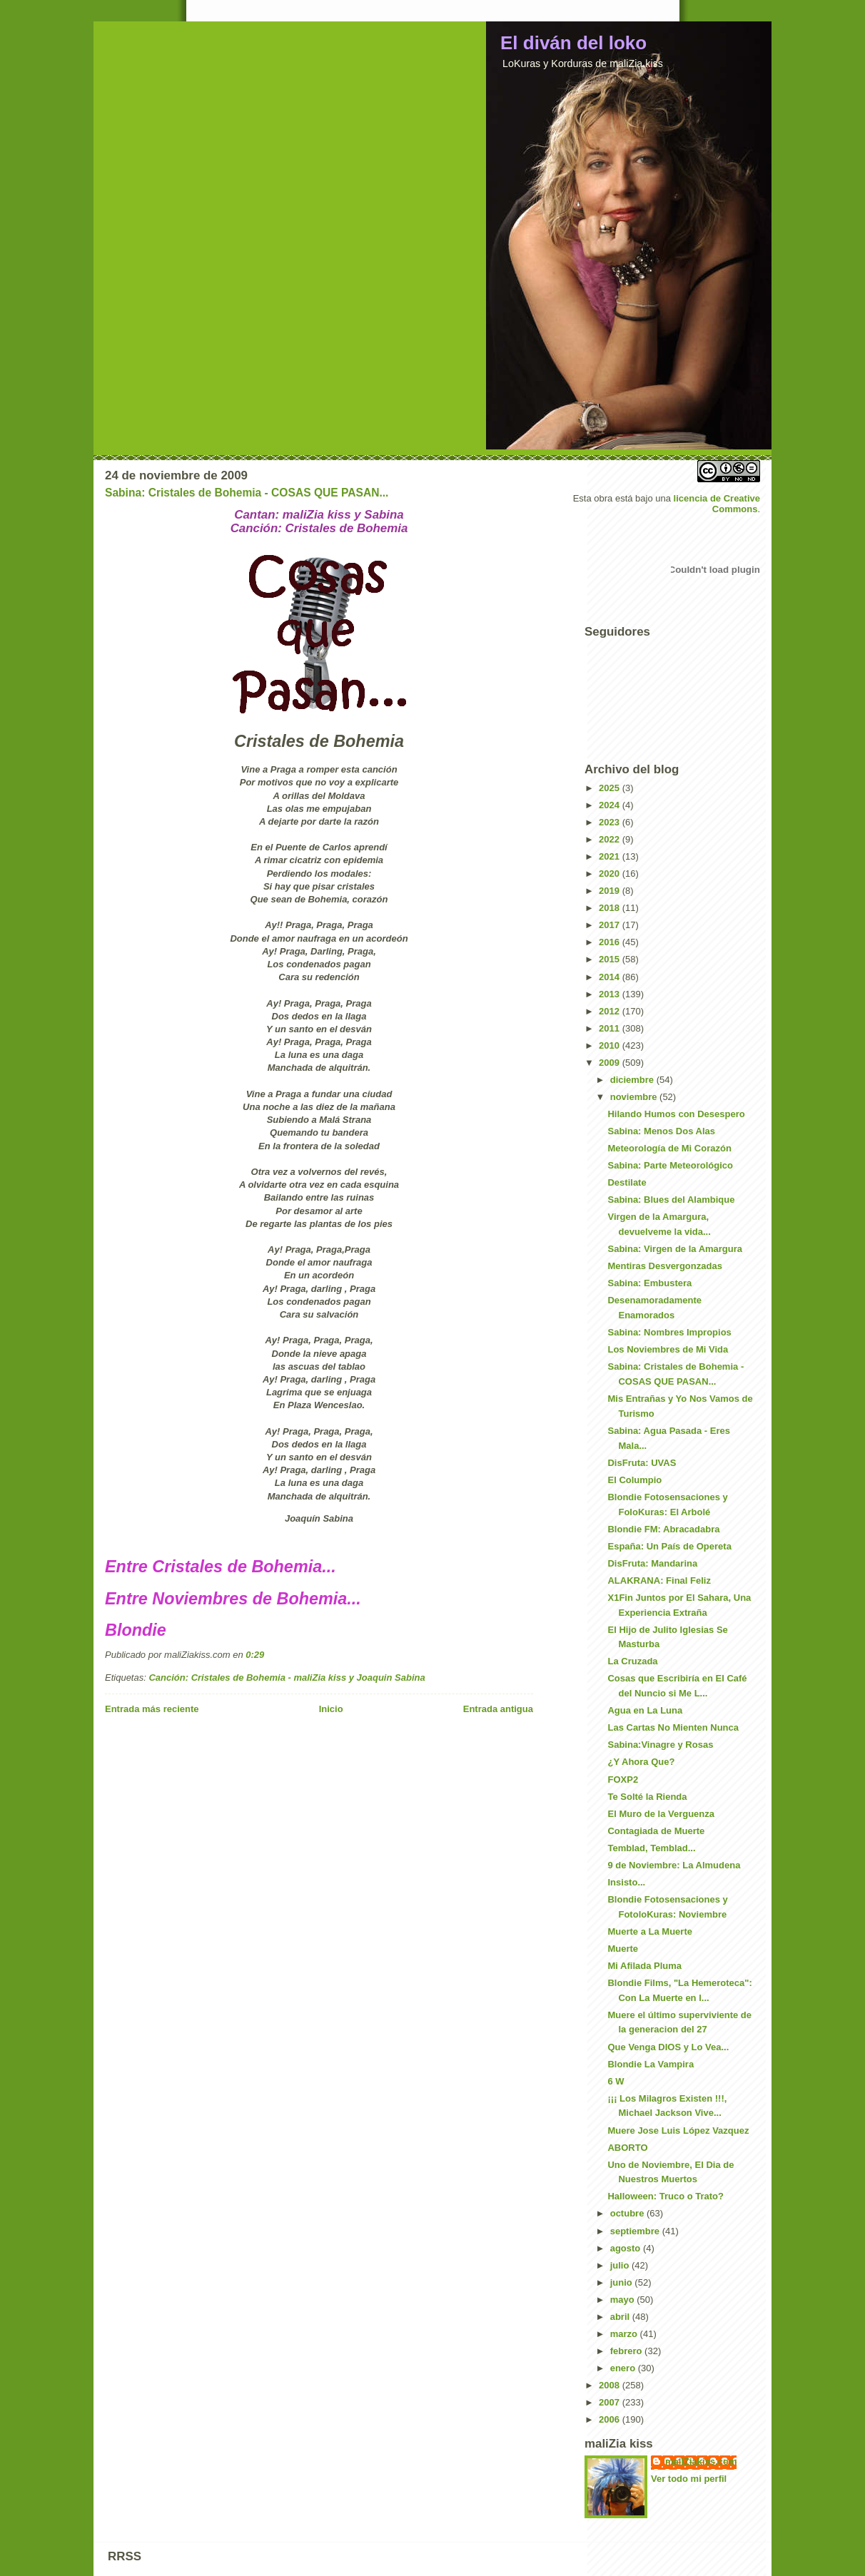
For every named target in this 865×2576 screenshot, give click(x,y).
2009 (610, 1062)
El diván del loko (573, 43)
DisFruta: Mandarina (652, 1563)
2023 (610, 822)
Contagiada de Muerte (655, 1831)
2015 (610, 959)
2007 (610, 2402)
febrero (627, 2351)
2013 (610, 994)
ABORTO (627, 2147)
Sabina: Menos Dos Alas (661, 1131)
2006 (610, 2419)
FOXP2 (622, 1779)
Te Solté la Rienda (647, 1796)
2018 (610, 907)
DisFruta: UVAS (641, 1462)
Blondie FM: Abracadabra (663, 1529)
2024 (610, 805)
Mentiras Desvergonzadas (664, 1266)
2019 (610, 890)
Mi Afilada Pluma (644, 1965)
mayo (623, 2299)
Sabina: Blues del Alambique (670, 1199)
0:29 (255, 1654)
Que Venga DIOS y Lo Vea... (668, 2047)
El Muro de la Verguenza (660, 1813)
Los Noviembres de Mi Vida (667, 1349)
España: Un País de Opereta (669, 1546)
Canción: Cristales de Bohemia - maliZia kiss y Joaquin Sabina (286, 1677)
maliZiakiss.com (701, 2461)
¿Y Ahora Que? (640, 1761)
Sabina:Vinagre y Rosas (660, 1744)
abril (621, 2316)
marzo (625, 2333)
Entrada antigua (498, 1709)
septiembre (636, 2231)
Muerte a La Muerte (649, 1931)
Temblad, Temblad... (651, 1848)
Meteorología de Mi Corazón (669, 1148)
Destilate (626, 1182)
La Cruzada (632, 1661)
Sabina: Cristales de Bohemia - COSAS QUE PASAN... (246, 493)
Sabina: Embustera (649, 1283)
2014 (610, 977)
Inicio (331, 1709)
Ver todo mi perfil (689, 2478)
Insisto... (626, 1882)
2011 (610, 1028)
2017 (610, 925)
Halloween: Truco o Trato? (665, 2196)
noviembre (634, 1096)
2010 (610, 1045)
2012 (610, 1011)
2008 (610, 2385)
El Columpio (634, 1480)
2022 (610, 839)
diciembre (633, 1079)
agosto (626, 2248)
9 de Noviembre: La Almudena (673, 1865)
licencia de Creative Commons (717, 503)
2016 (610, 942)
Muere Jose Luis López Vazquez (678, 2130)
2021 (610, 856)
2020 (610, 873)
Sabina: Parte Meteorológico (670, 1165)
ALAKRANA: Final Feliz (658, 1580)
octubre (628, 2213)
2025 (610, 788)
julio (621, 2265)
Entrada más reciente (152, 1709)
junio (622, 2282)
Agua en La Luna (644, 1710)
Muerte (622, 1948)
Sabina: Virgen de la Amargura (674, 1248)
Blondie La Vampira (650, 2064)
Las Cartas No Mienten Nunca (673, 1727)
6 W (615, 2081)
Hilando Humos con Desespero (675, 1114)
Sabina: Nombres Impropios (669, 1332)
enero (624, 2368)
